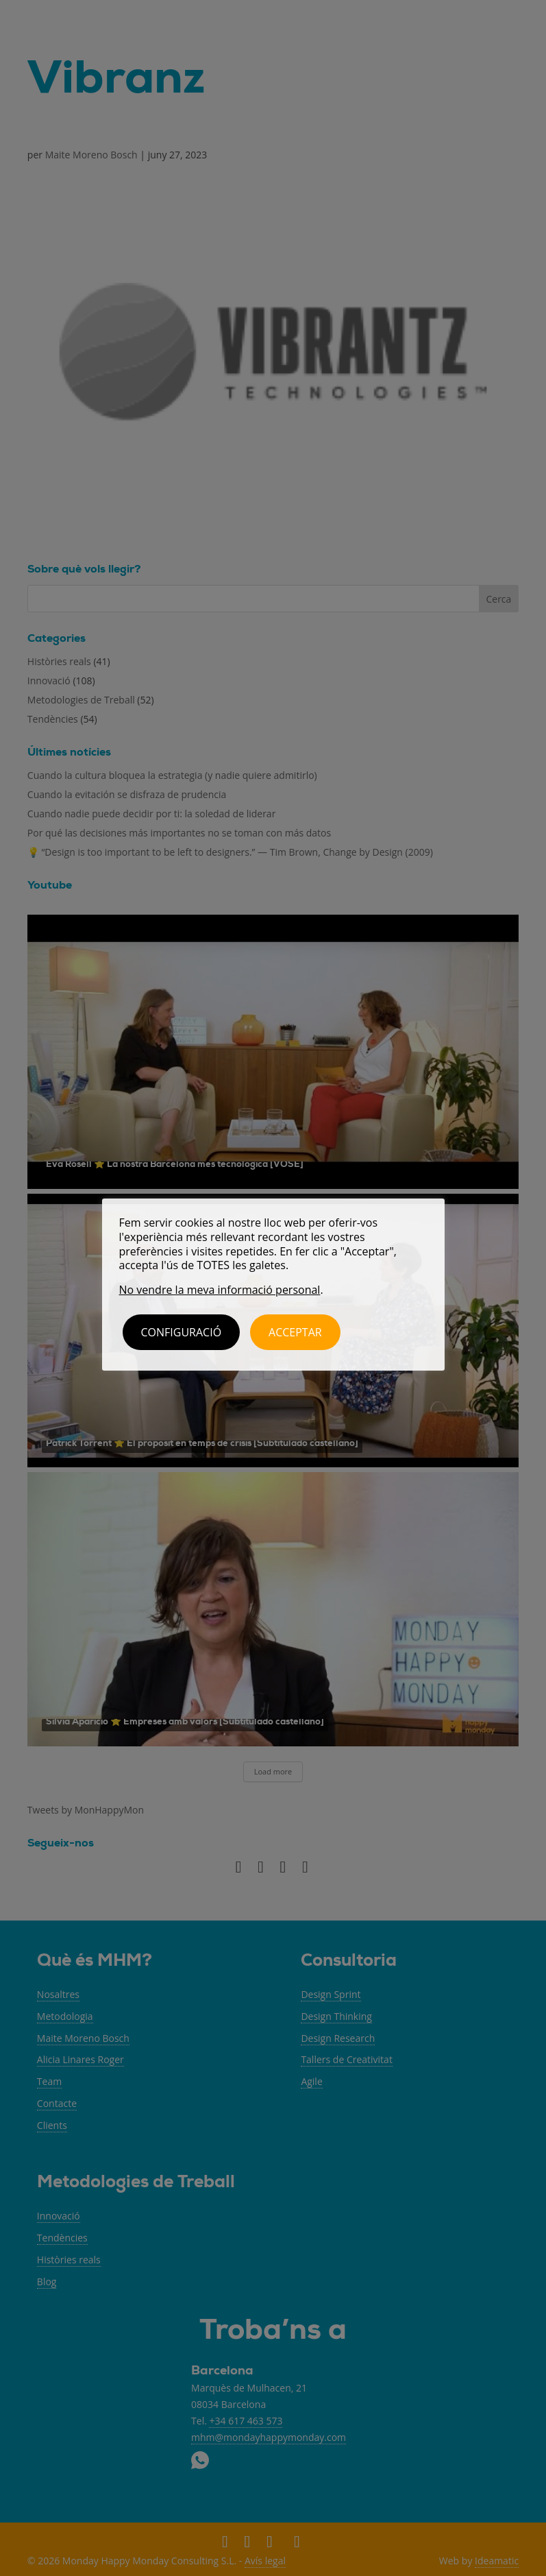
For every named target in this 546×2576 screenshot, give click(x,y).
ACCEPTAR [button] (295, 1332)
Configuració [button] (181, 1332)
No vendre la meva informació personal (220, 1289)
